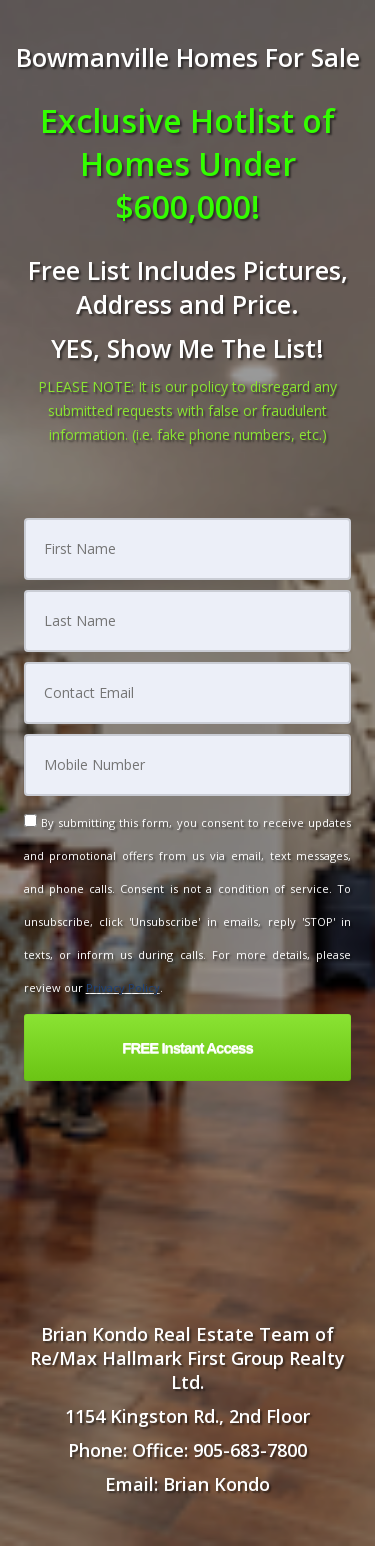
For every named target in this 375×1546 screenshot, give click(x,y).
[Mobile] (188, 765)
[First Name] (188, 549)
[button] (188, 1047)
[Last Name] (188, 621)
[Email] (188, 693)
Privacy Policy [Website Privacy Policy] (123, 987)
